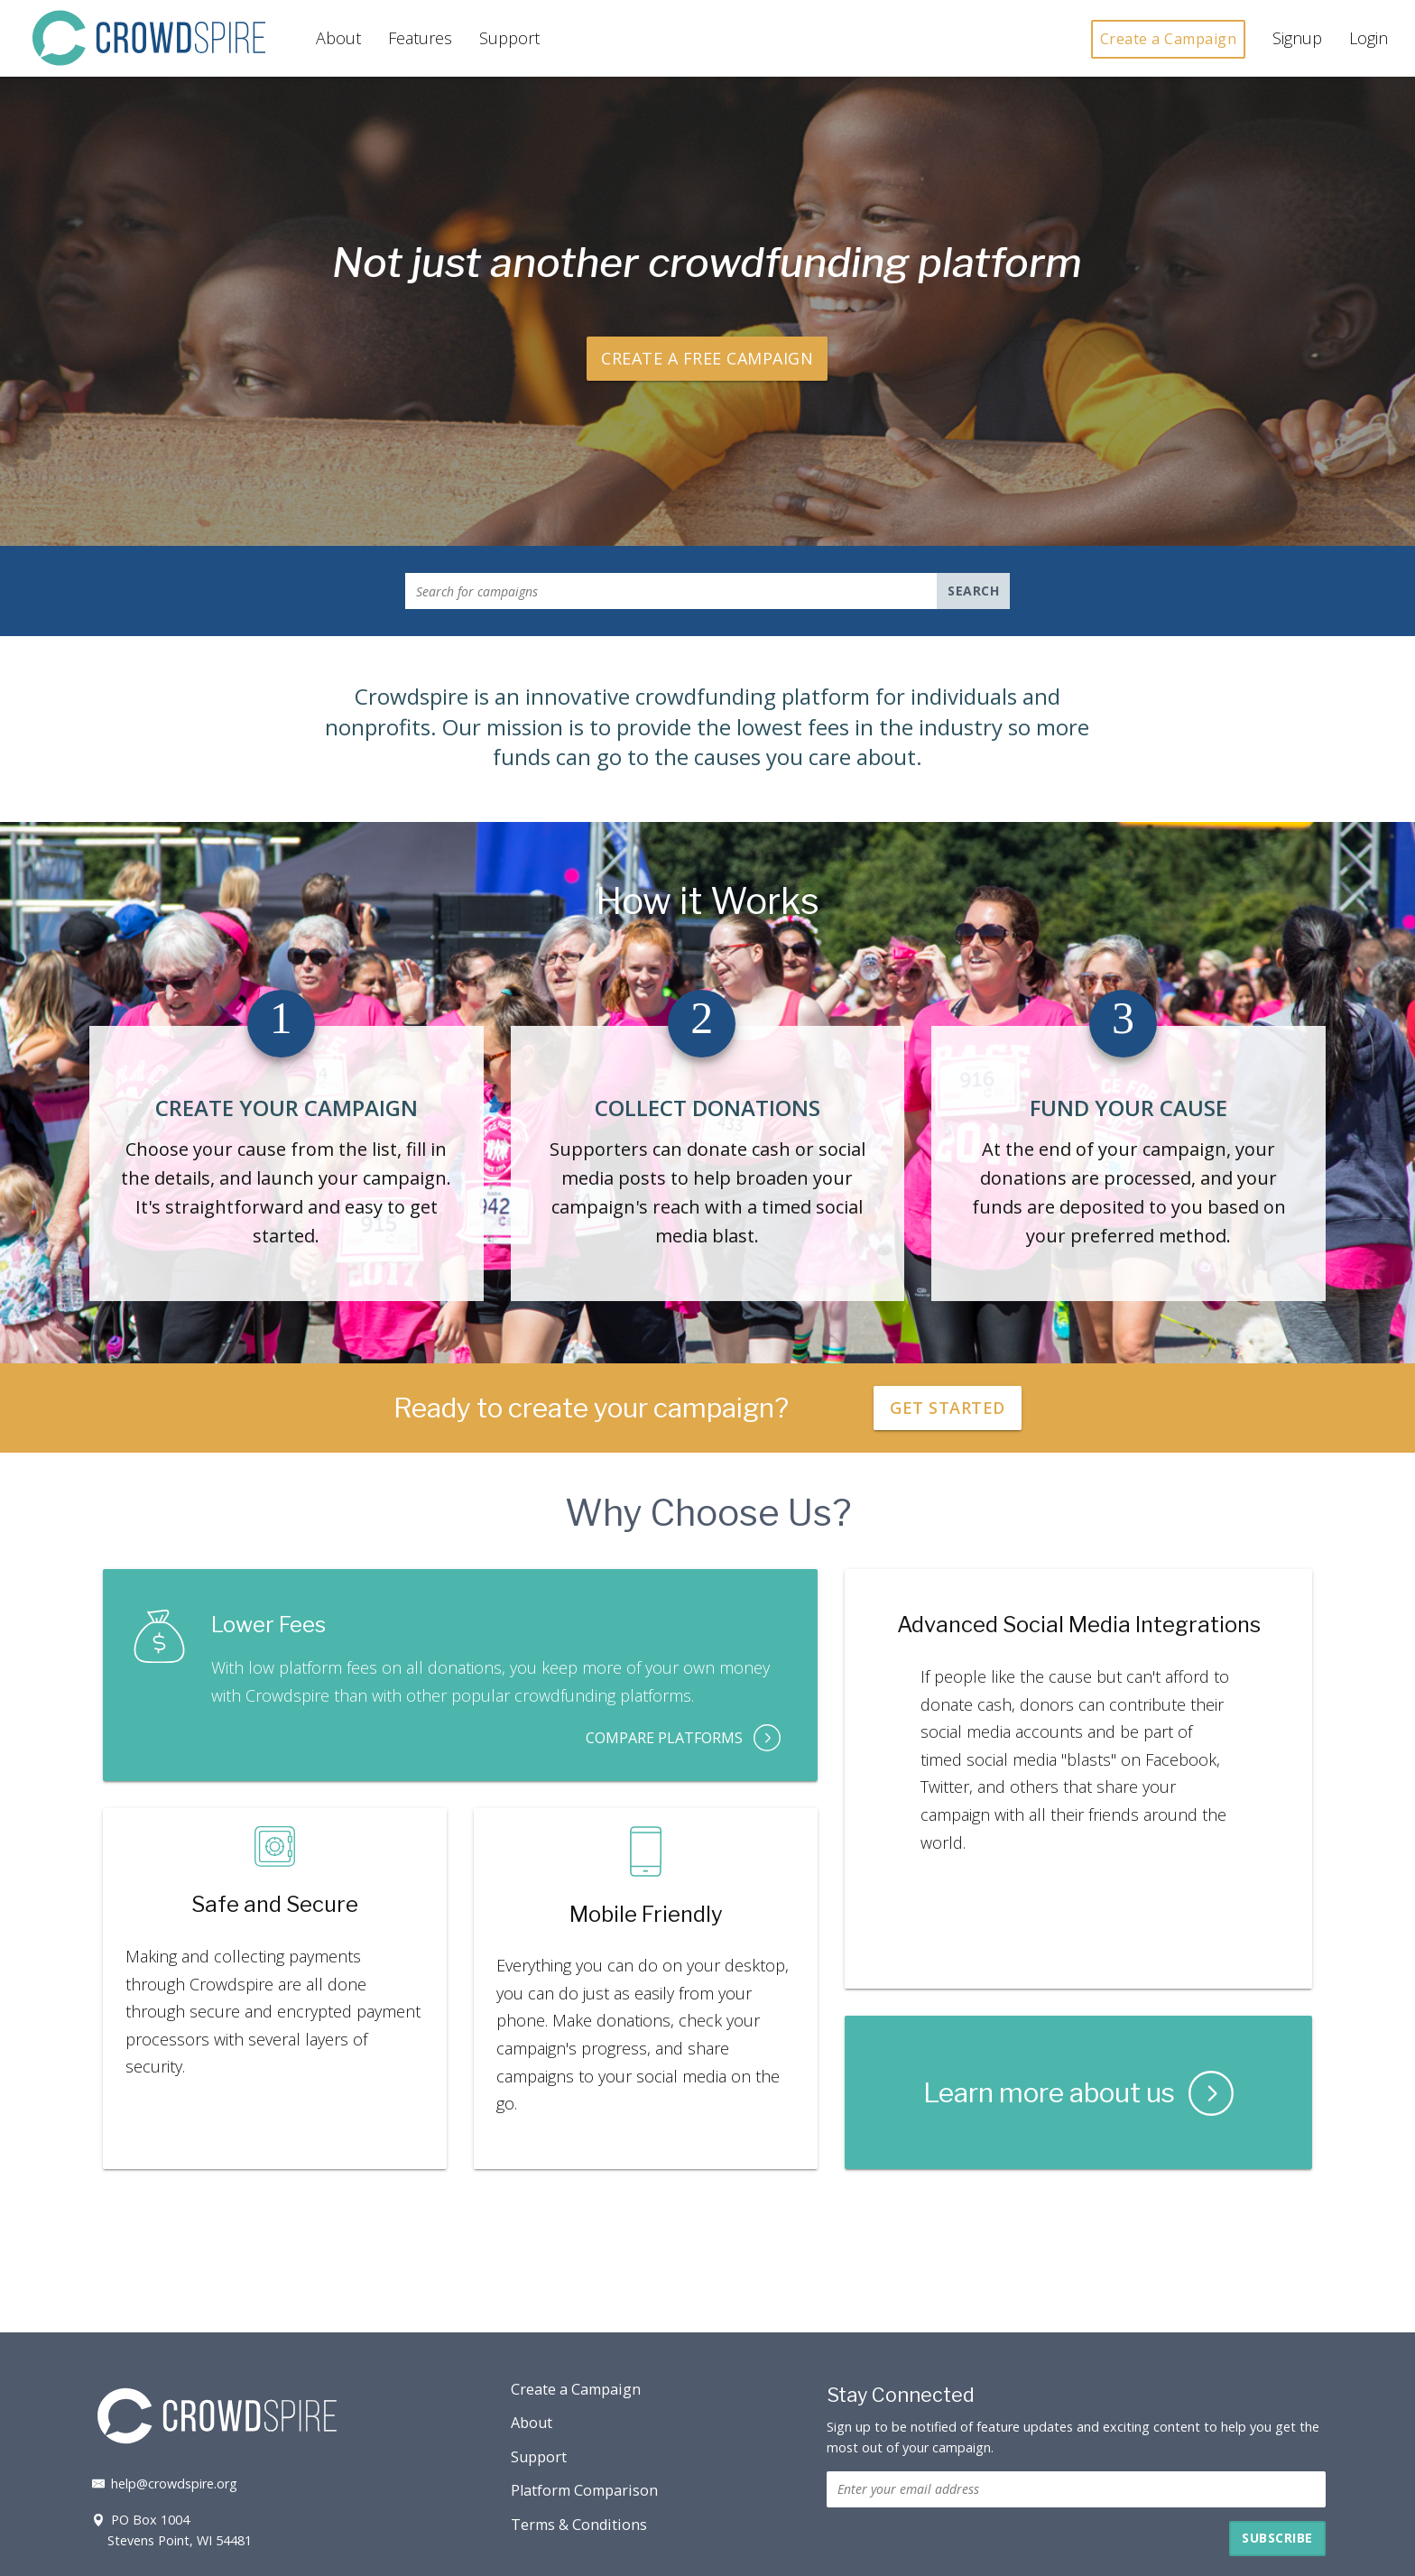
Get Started (947, 1407)
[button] (1277, 2539)
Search (973, 590)
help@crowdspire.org (163, 2483)
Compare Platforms (683, 1737)
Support (509, 38)
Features (420, 38)
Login (1368, 38)
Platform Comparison (584, 2490)
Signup (1297, 38)
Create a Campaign (1168, 39)
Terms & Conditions (579, 2524)
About (338, 38)
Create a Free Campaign (707, 358)
